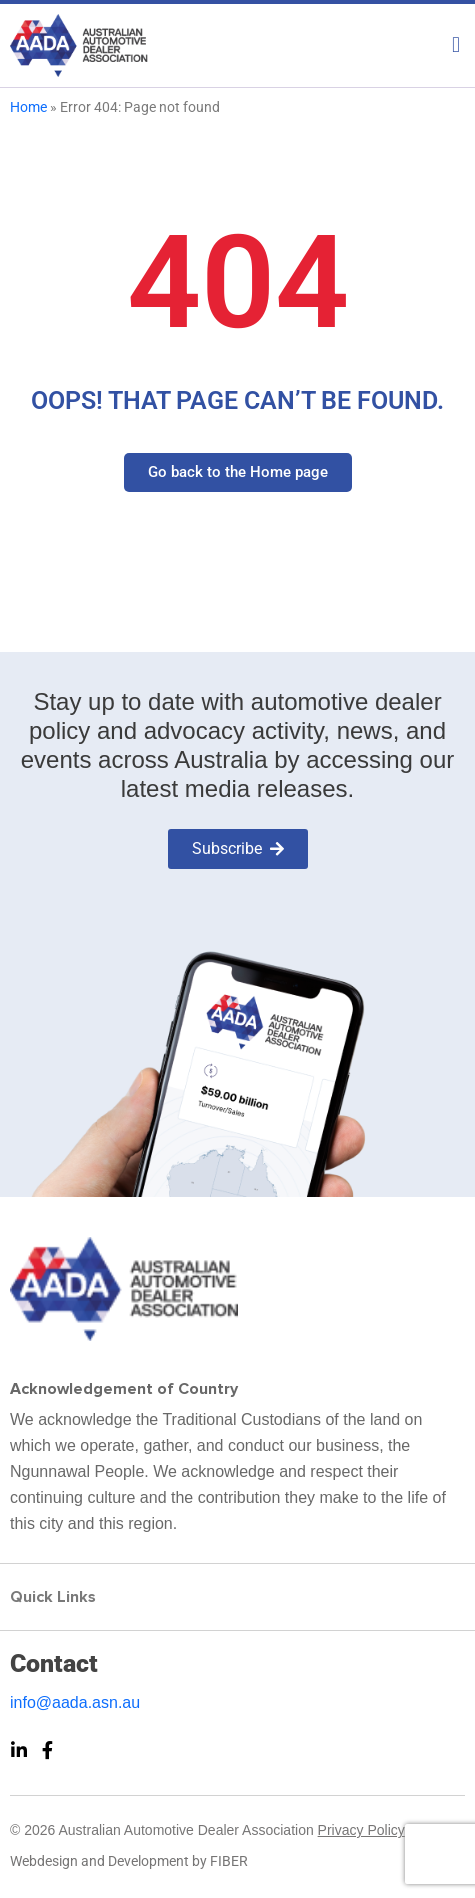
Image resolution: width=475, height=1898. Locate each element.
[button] (237, 40)
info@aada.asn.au (75, 1702)
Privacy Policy (361, 1830)
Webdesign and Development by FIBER (129, 1861)
